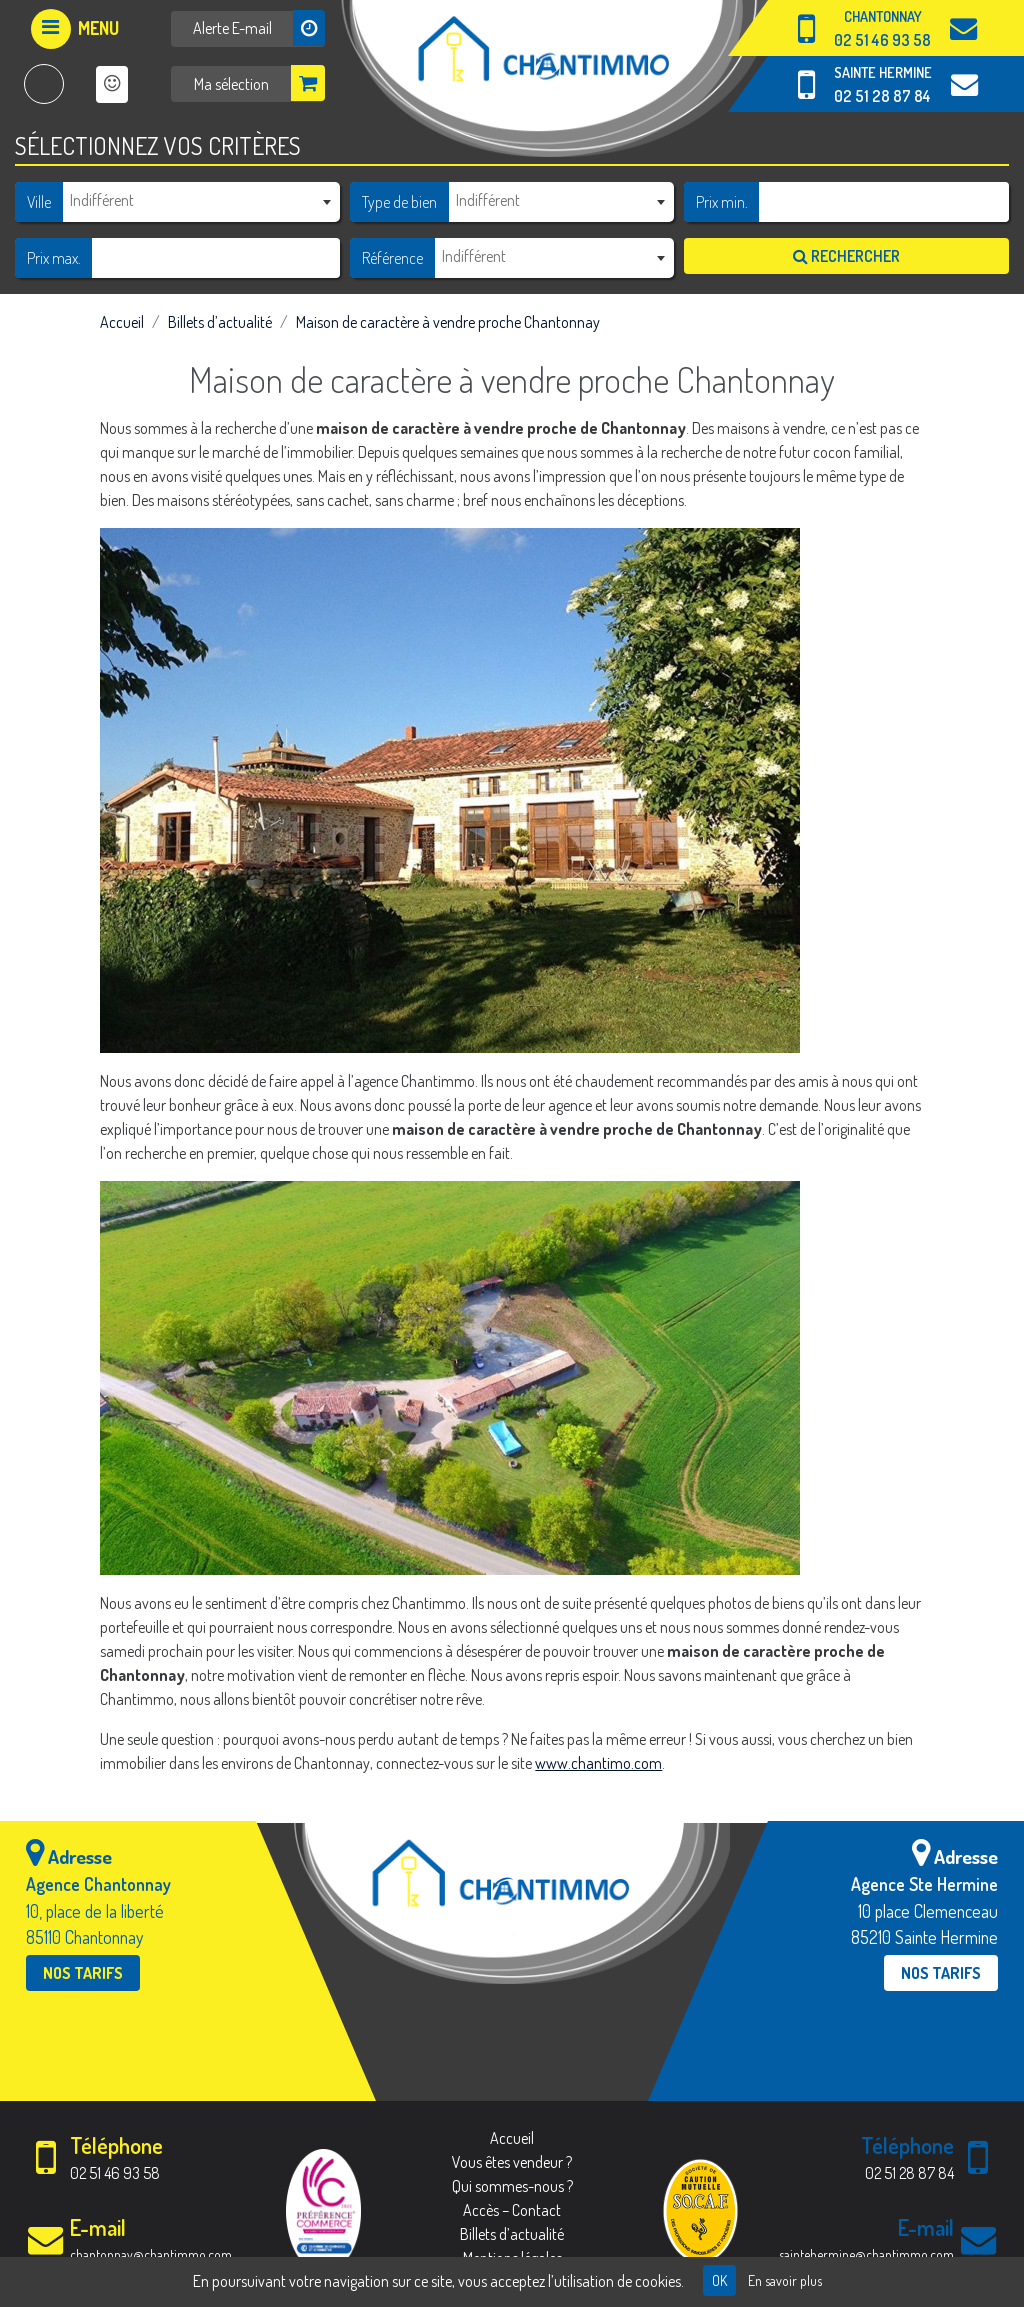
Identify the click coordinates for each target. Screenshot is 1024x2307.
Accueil (122, 322)
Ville (39, 202)
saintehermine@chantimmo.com (866, 2254)
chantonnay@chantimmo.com (151, 2254)
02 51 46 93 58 (882, 40)
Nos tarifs (83, 1973)
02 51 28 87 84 (882, 96)
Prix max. (54, 258)
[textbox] (201, 200)
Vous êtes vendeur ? (512, 2162)
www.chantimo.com (598, 1763)
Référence (392, 258)
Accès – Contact (512, 2210)
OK (719, 2280)
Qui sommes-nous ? (512, 2186)
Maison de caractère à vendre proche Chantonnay (448, 322)
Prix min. (722, 202)
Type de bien (399, 202)
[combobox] (201, 201)
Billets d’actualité (220, 322)
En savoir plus (785, 2280)
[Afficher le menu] (75, 29)
